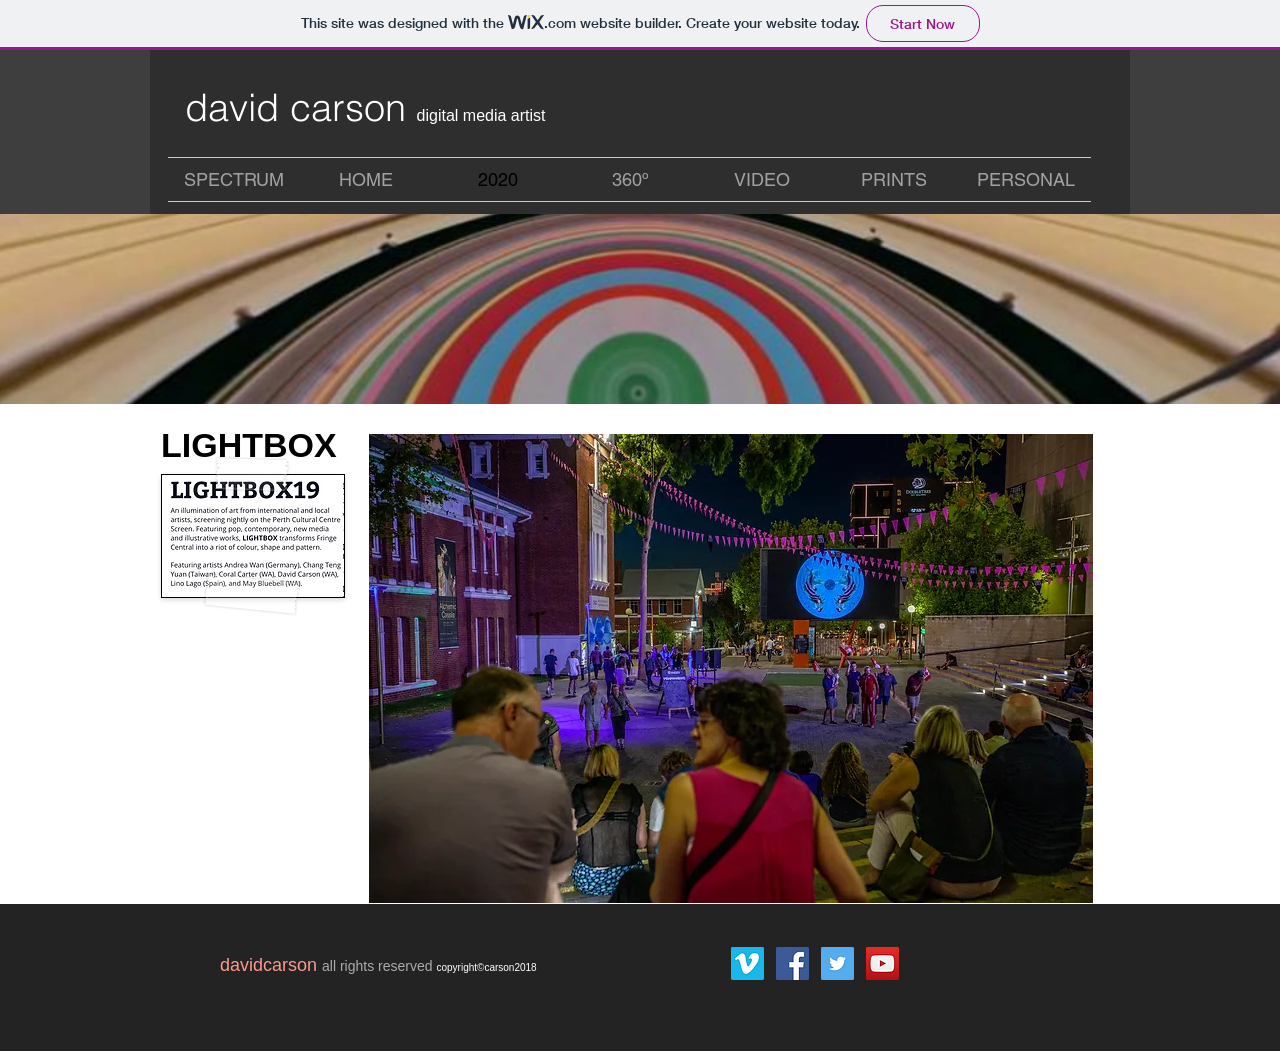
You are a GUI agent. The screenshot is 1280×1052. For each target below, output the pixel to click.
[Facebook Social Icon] (792, 963)
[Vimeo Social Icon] (747, 963)
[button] (731, 668)
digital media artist (481, 115)
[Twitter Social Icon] (837, 963)
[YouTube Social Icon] (882, 963)
